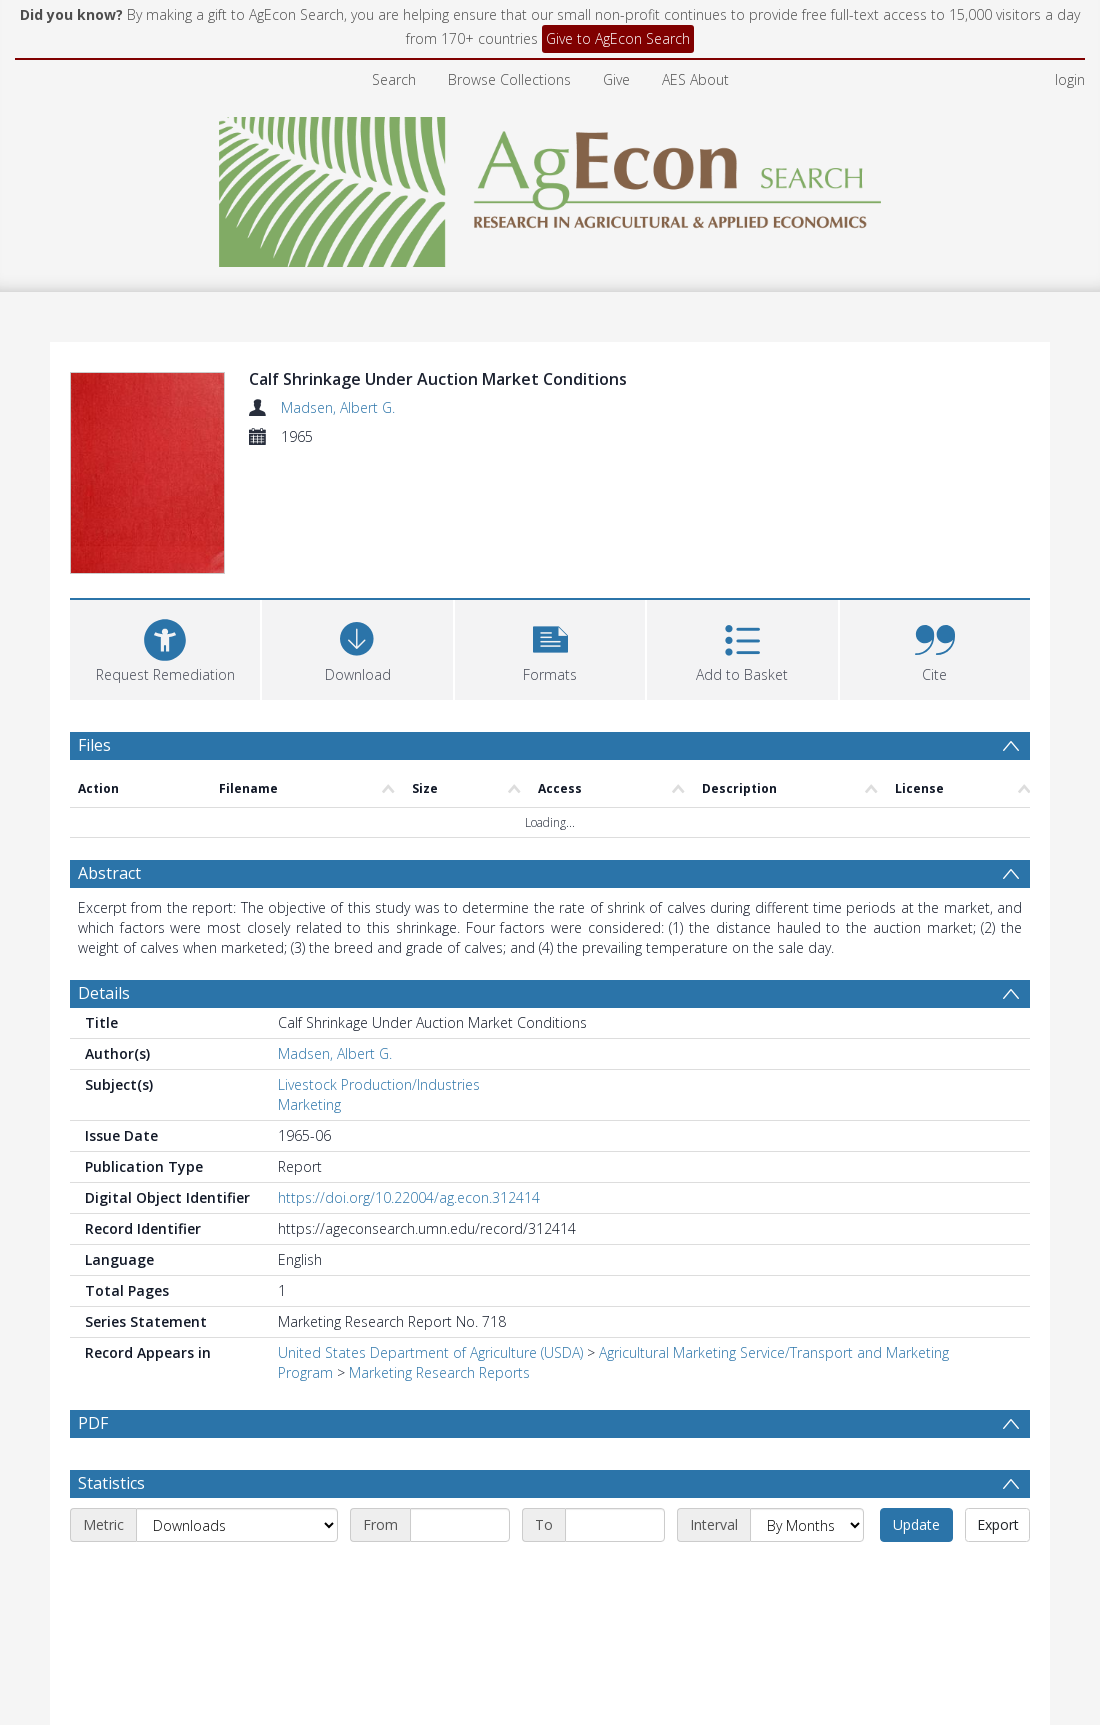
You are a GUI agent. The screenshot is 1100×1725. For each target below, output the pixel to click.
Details (104, 993)
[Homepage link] (550, 186)
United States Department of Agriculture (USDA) (430, 1352)
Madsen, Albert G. (338, 407)
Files (94, 745)
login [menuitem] (1070, 79)
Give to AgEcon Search (618, 38)
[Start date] (460, 1573)
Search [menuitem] (394, 79)
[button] (550, 647)
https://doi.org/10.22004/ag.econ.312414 (409, 1197)
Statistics (111, 1531)
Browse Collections (509, 79)
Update (916, 1572)
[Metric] (237, 1573)
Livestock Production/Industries (379, 1084)
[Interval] (807, 1573)
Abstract (109, 873)
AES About (695, 79)
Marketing (309, 1104)
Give (616, 79)
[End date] (615, 1573)
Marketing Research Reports (439, 1372)
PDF (93, 1423)
